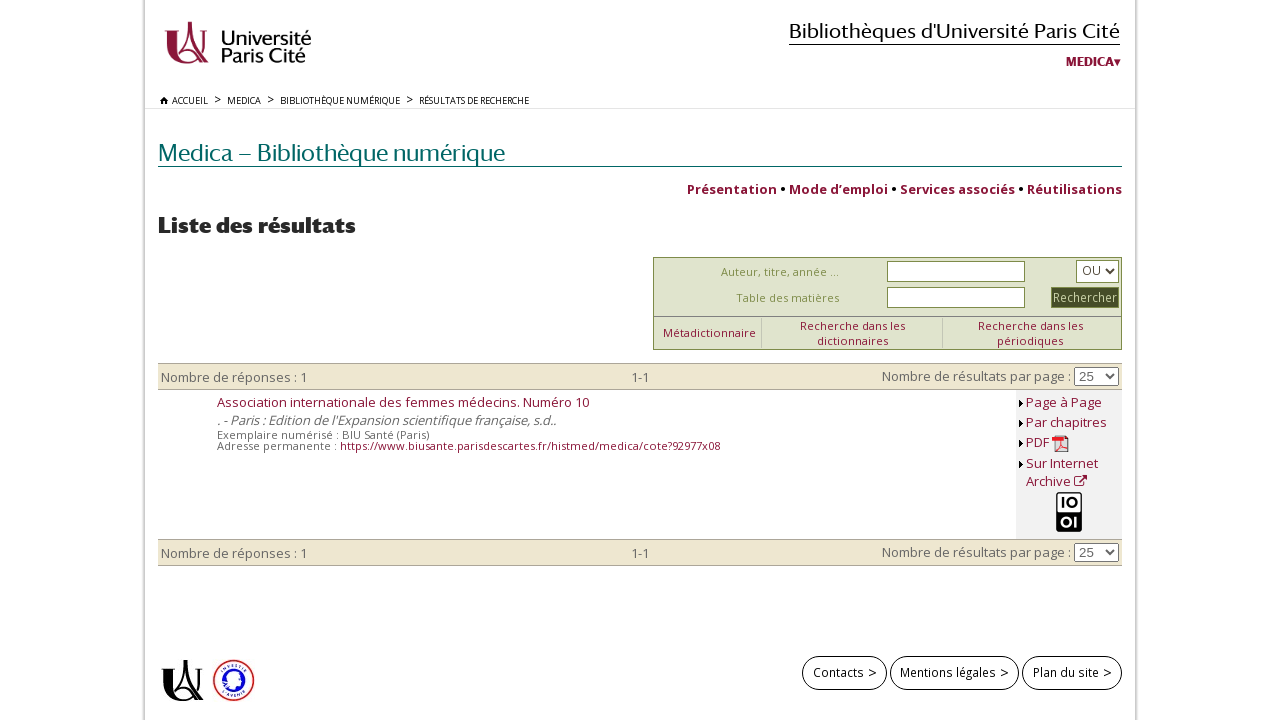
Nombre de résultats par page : (976, 376)
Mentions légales (948, 672)
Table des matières (787, 297)
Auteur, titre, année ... (780, 271)
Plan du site (1066, 672)
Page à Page (1064, 402)
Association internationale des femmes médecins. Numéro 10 (403, 402)
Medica (1090, 62)
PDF (1047, 442)
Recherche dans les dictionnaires (852, 333)
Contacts (838, 672)
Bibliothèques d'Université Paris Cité (954, 30)
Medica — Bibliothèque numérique (331, 152)
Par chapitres (1066, 422)
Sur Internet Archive (1062, 472)
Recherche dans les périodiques (1030, 333)
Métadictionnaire (709, 332)
